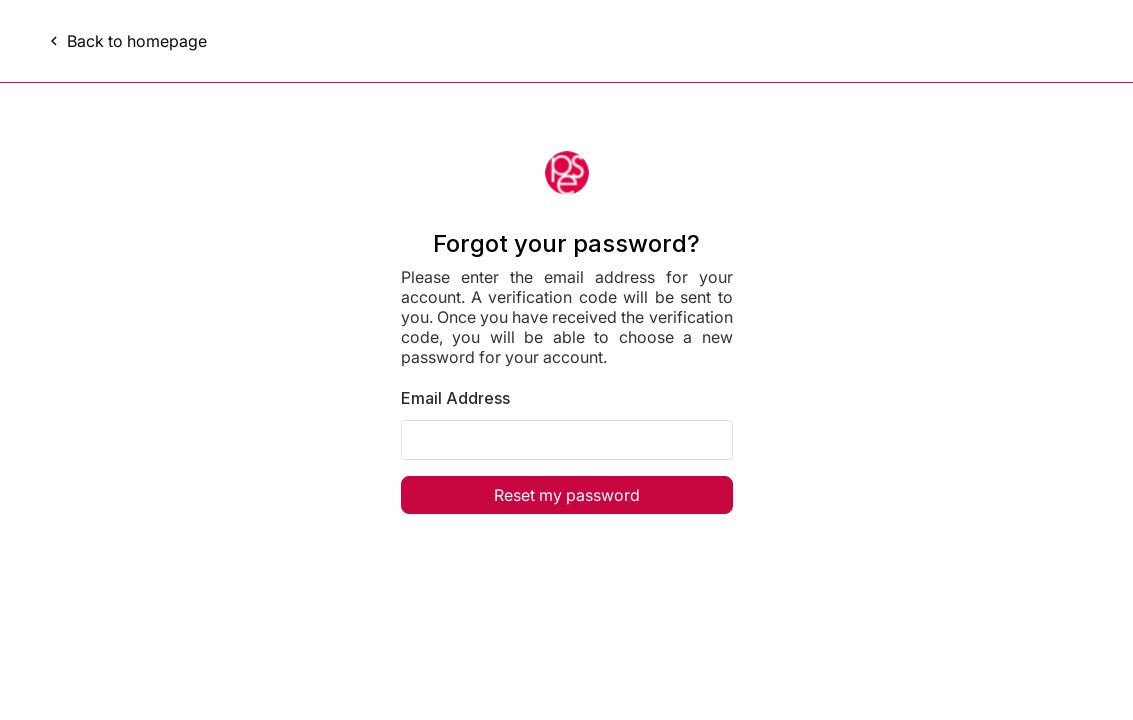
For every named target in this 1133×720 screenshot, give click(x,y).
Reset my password (567, 495)
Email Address (455, 398)
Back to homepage (126, 41)
